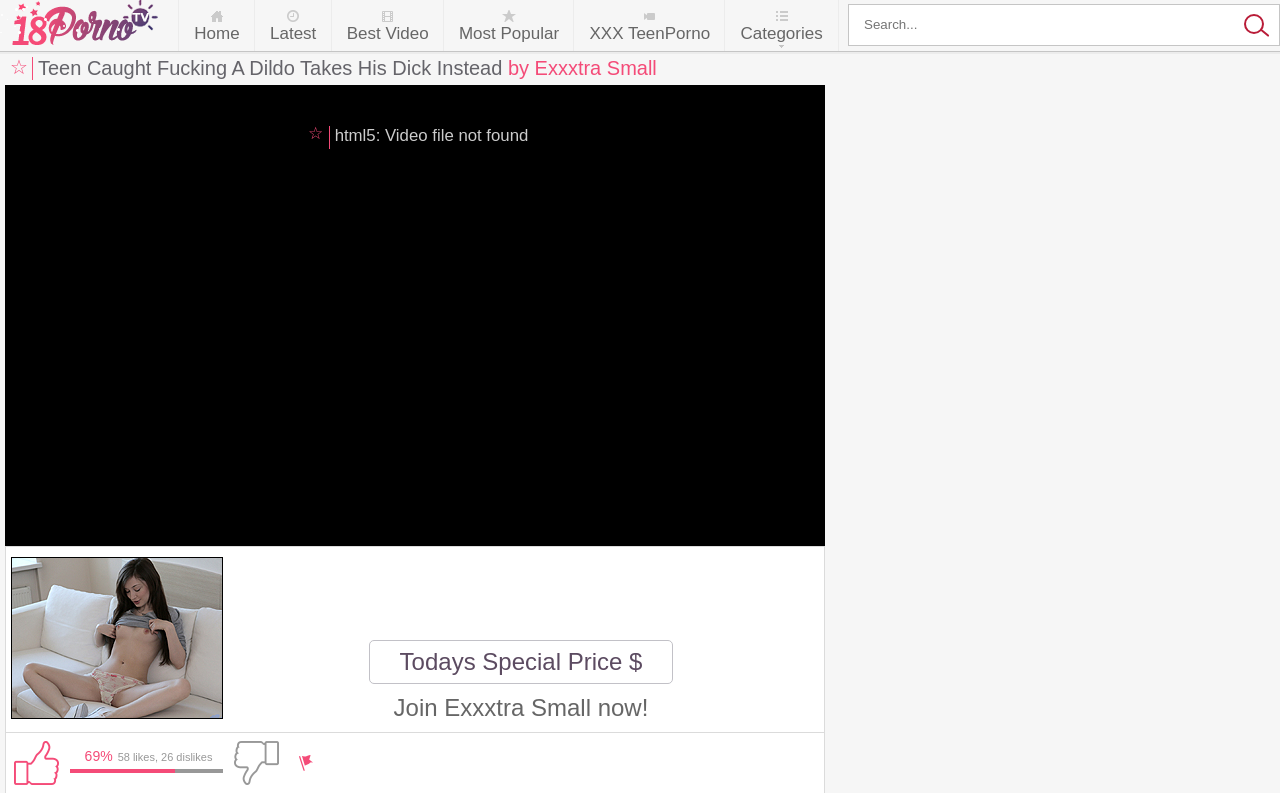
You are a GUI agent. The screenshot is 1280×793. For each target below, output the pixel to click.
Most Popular (509, 33)
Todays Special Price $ (521, 661)
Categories (781, 33)
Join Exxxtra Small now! (521, 707)
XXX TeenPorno (649, 33)
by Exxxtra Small (582, 68)
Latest (293, 33)
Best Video (388, 33)
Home (216, 33)
